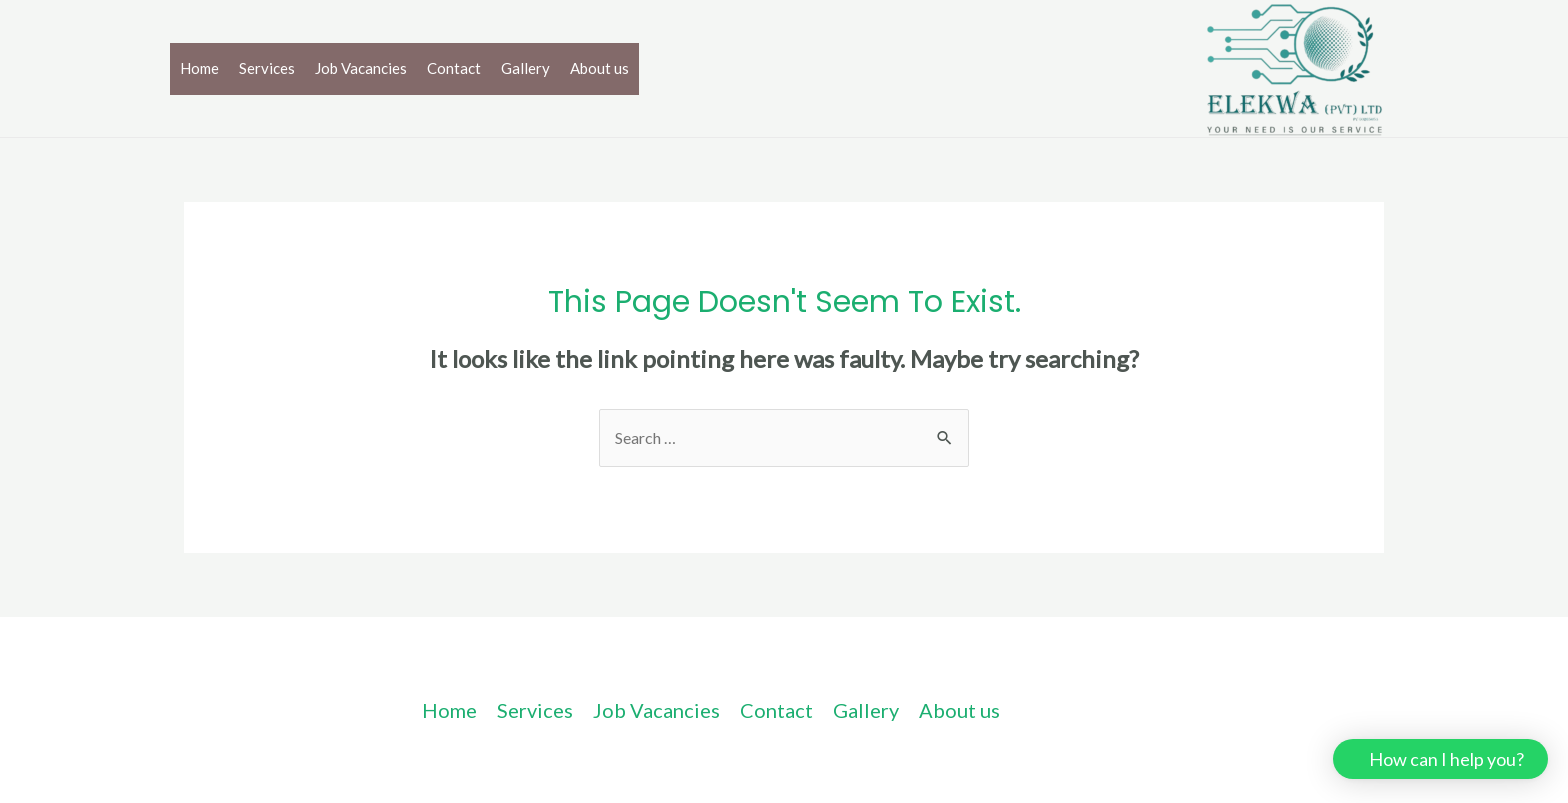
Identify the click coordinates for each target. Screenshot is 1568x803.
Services (267, 68)
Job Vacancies (361, 68)
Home (199, 68)
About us (599, 68)
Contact (454, 68)
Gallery (525, 68)
